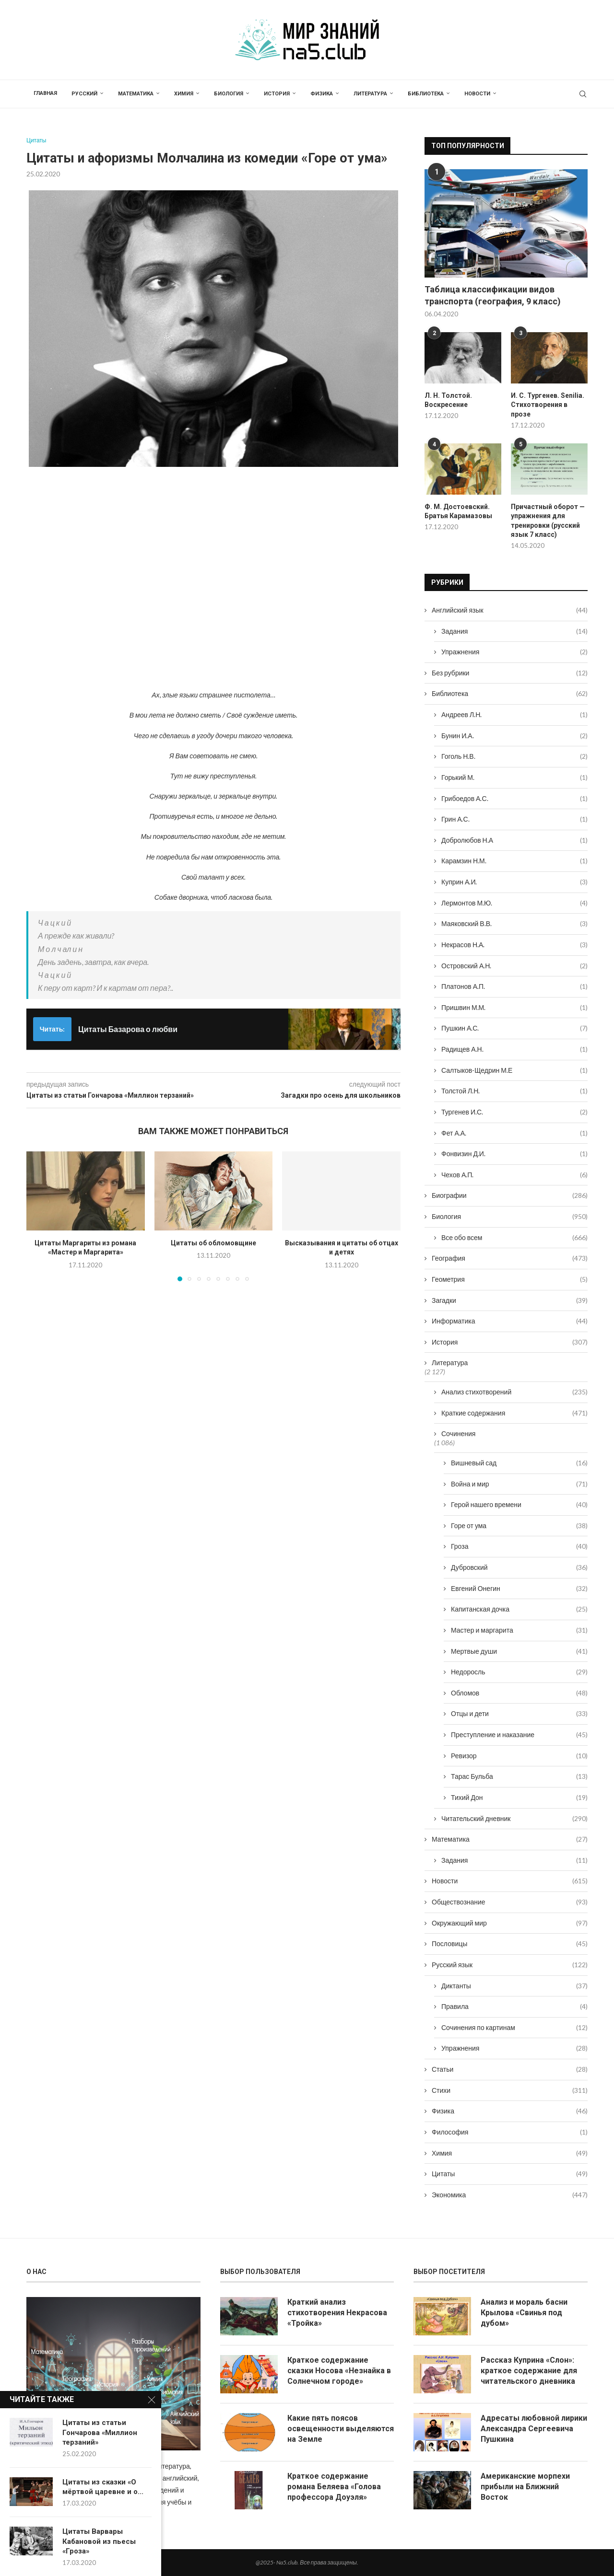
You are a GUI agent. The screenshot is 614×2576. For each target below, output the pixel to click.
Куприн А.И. (514, 882)
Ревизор (519, 1756)
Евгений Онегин (519, 1588)
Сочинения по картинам (514, 2027)
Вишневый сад (519, 1463)
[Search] (583, 94)
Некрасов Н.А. (514, 945)
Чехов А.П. (514, 1175)
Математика (136, 94)
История (277, 94)
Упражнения (514, 652)
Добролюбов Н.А (514, 840)
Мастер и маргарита (519, 1630)
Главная (45, 93)
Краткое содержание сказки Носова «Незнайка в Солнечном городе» (339, 2370)
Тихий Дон (519, 1797)
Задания (514, 631)
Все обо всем (514, 1237)
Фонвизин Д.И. (514, 1154)
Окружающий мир (510, 1923)
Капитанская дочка (519, 1609)
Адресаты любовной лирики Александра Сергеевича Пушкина (534, 2428)
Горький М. (514, 777)
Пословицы (510, 1944)
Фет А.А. (514, 1132)
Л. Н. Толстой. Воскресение (448, 400)
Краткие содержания (514, 1413)
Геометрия (510, 1279)
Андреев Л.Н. (514, 714)
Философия (510, 2132)
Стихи (510, 2090)
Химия (183, 94)
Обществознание (510, 1902)
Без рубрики (510, 673)
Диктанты (514, 1985)
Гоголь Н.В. (514, 756)
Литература (370, 94)
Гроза (519, 1546)
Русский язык (510, 1965)
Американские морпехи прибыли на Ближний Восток (525, 2486)
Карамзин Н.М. (514, 861)
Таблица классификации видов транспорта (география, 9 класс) (493, 295)
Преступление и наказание (519, 1735)
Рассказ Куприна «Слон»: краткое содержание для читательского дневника (529, 2370)
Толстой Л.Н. (514, 1091)
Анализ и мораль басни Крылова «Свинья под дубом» (524, 2312)
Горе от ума (519, 1526)
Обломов (519, 1693)
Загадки (510, 1300)
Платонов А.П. (514, 986)
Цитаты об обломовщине (213, 1243)
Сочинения (458, 1433)
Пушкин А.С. (514, 1028)
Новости (477, 94)
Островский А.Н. (514, 965)
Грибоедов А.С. (514, 798)
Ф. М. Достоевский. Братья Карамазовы (458, 511)
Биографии (510, 1195)
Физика (321, 94)
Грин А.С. (514, 819)
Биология (228, 94)
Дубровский (519, 1567)
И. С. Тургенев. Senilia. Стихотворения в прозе (547, 405)
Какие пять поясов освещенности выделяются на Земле (340, 2428)
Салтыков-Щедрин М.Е (514, 1070)
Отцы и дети (519, 1713)
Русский (84, 94)
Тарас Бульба (519, 1776)
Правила (514, 2006)
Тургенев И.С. (514, 1112)
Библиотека (426, 94)
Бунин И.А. (514, 736)
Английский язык (510, 610)
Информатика (510, 1321)
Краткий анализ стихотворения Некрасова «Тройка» (337, 2312)
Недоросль (519, 1672)
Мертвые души (519, 1651)
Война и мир (519, 1483)
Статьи (510, 2069)
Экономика (510, 2195)
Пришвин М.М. (514, 1007)
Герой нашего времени (519, 1504)
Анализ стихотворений (514, 1392)
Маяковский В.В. (514, 923)
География (510, 1258)
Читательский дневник (514, 1818)
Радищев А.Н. (514, 1049)
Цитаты (510, 2174)
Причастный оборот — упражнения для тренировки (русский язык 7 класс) (548, 521)
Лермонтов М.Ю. (514, 903)
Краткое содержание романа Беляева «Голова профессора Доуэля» (334, 2486)
